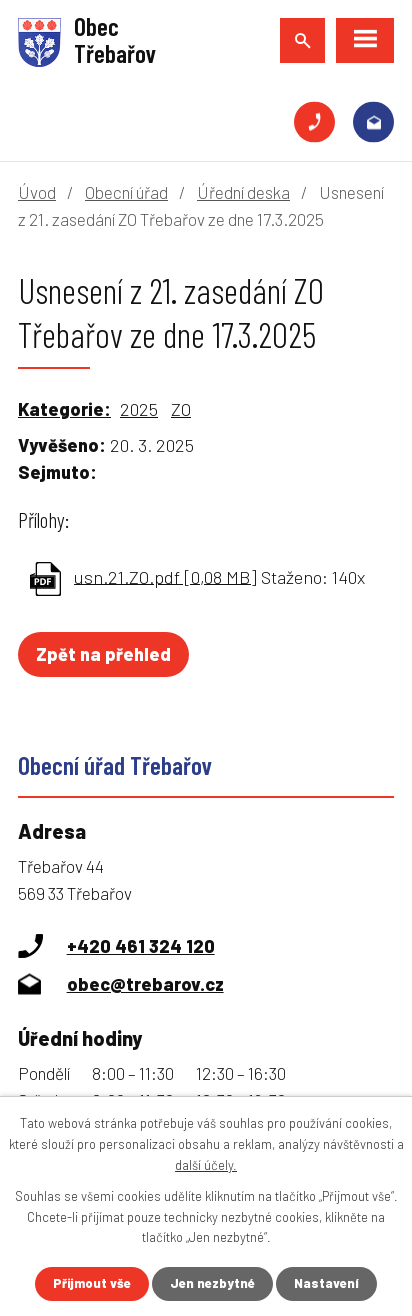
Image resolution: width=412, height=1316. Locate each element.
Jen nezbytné (212, 1283)
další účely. (206, 1165)
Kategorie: (64, 409)
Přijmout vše (92, 1283)
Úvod (37, 192)
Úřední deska (243, 192)
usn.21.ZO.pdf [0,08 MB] (165, 576)
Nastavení (326, 1283)
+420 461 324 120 (314, 122)
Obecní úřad (126, 192)
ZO (181, 409)
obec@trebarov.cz (373, 122)
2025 (139, 409)
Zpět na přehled (103, 654)
